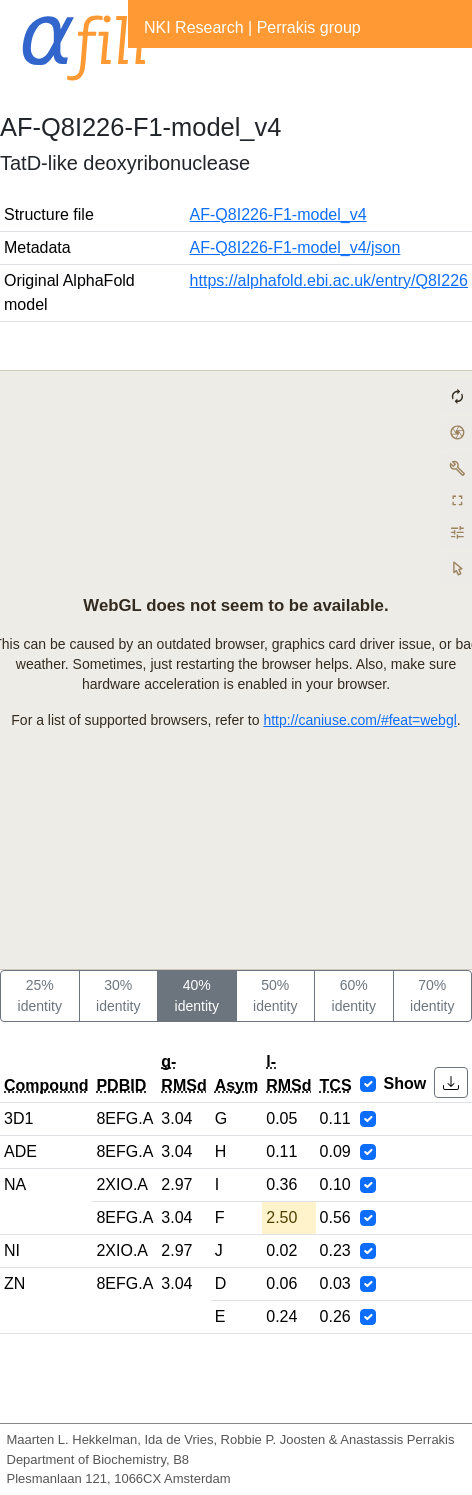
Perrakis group (309, 27)
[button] (451, 1082)
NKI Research (194, 27)
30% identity (118, 995)
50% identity (275, 995)
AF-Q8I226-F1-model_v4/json (295, 247)
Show (405, 1083)
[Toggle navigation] (156, 68)
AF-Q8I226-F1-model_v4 (278, 214)
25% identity (40, 995)
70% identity (432, 995)
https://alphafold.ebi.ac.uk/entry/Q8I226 (329, 280)
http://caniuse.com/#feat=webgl (359, 720)
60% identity (354, 995)
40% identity (197, 995)
